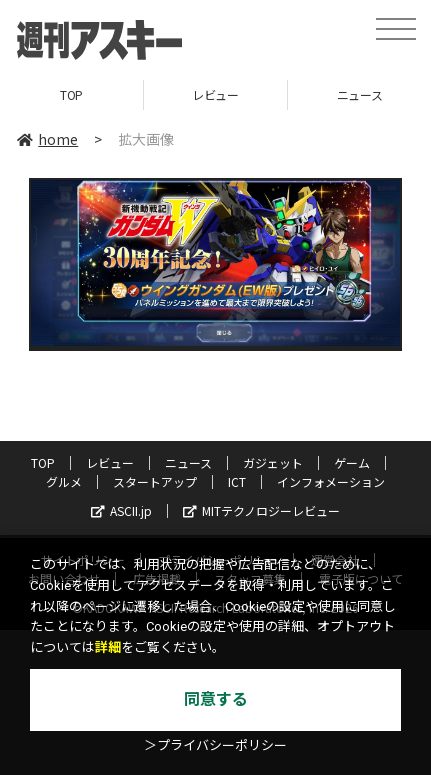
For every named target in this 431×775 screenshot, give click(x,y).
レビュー (215, 94)
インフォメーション (331, 481)
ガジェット (273, 462)
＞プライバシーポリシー (215, 745)
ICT (237, 481)
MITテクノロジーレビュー (261, 510)
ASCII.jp (121, 510)
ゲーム (352, 462)
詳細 (108, 647)
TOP (71, 94)
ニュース (188, 462)
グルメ (64, 481)
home (47, 139)
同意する (216, 699)
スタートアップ (155, 481)
